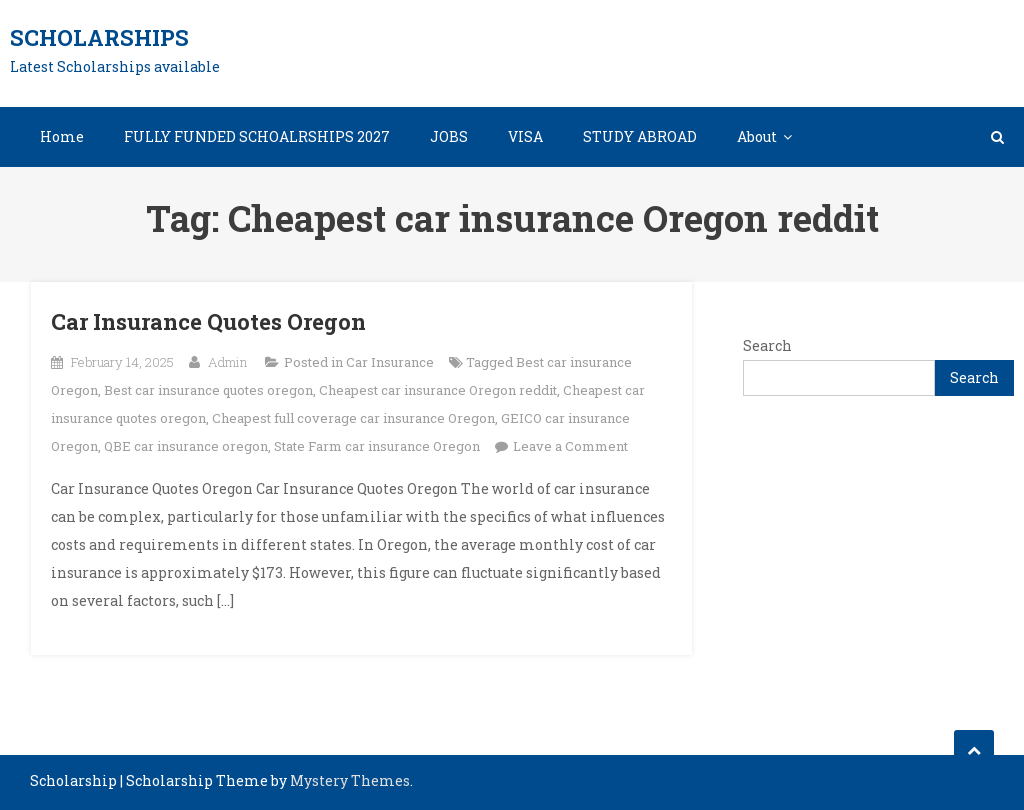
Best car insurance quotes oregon (208, 390)
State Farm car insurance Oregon (377, 446)
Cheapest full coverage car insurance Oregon (353, 418)
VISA (525, 136)
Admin (227, 362)
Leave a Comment (570, 446)
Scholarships (99, 37)
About (757, 136)
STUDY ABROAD (640, 136)
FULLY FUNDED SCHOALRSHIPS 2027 (257, 136)
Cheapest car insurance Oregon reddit (438, 390)
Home (62, 136)
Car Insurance (390, 362)
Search (767, 345)
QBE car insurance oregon (186, 446)
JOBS (449, 136)
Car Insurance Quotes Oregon (208, 321)
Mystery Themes (350, 780)
